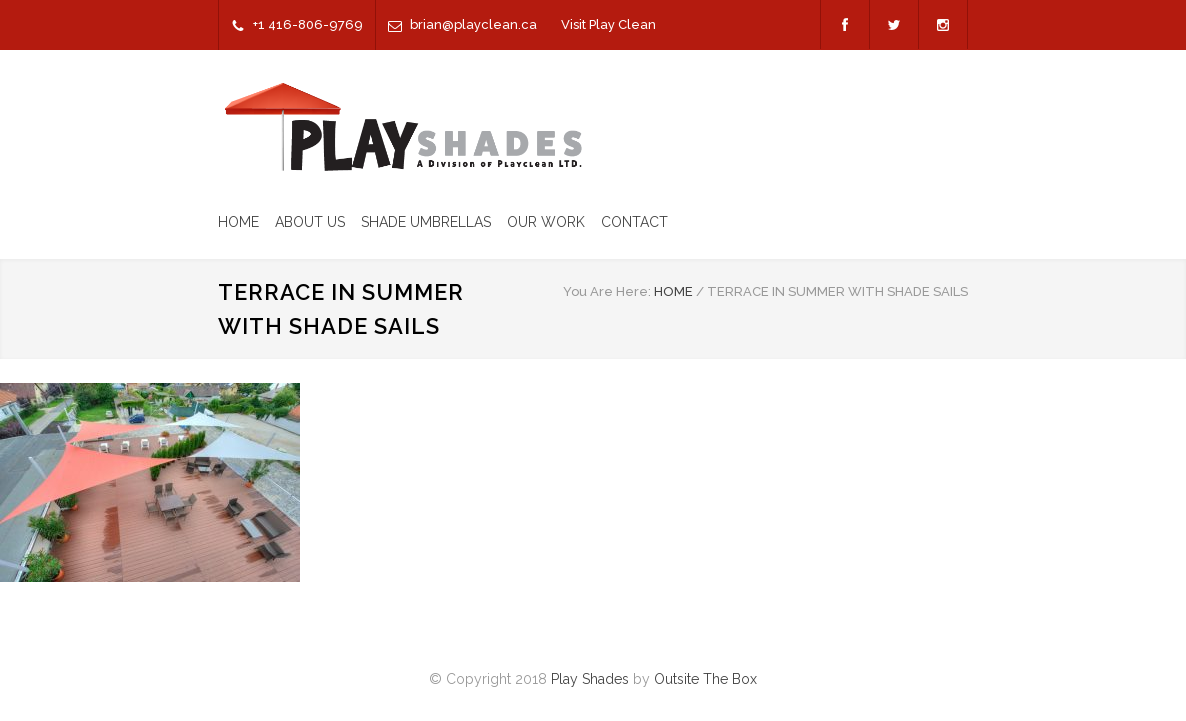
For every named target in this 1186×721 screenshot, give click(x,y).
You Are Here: (607, 291)
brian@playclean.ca (473, 24)
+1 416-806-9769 (308, 24)
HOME (238, 222)
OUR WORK (546, 222)
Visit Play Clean (608, 24)
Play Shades (590, 679)
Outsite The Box (705, 679)
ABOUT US (310, 222)
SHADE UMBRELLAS (426, 222)
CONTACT (634, 222)
